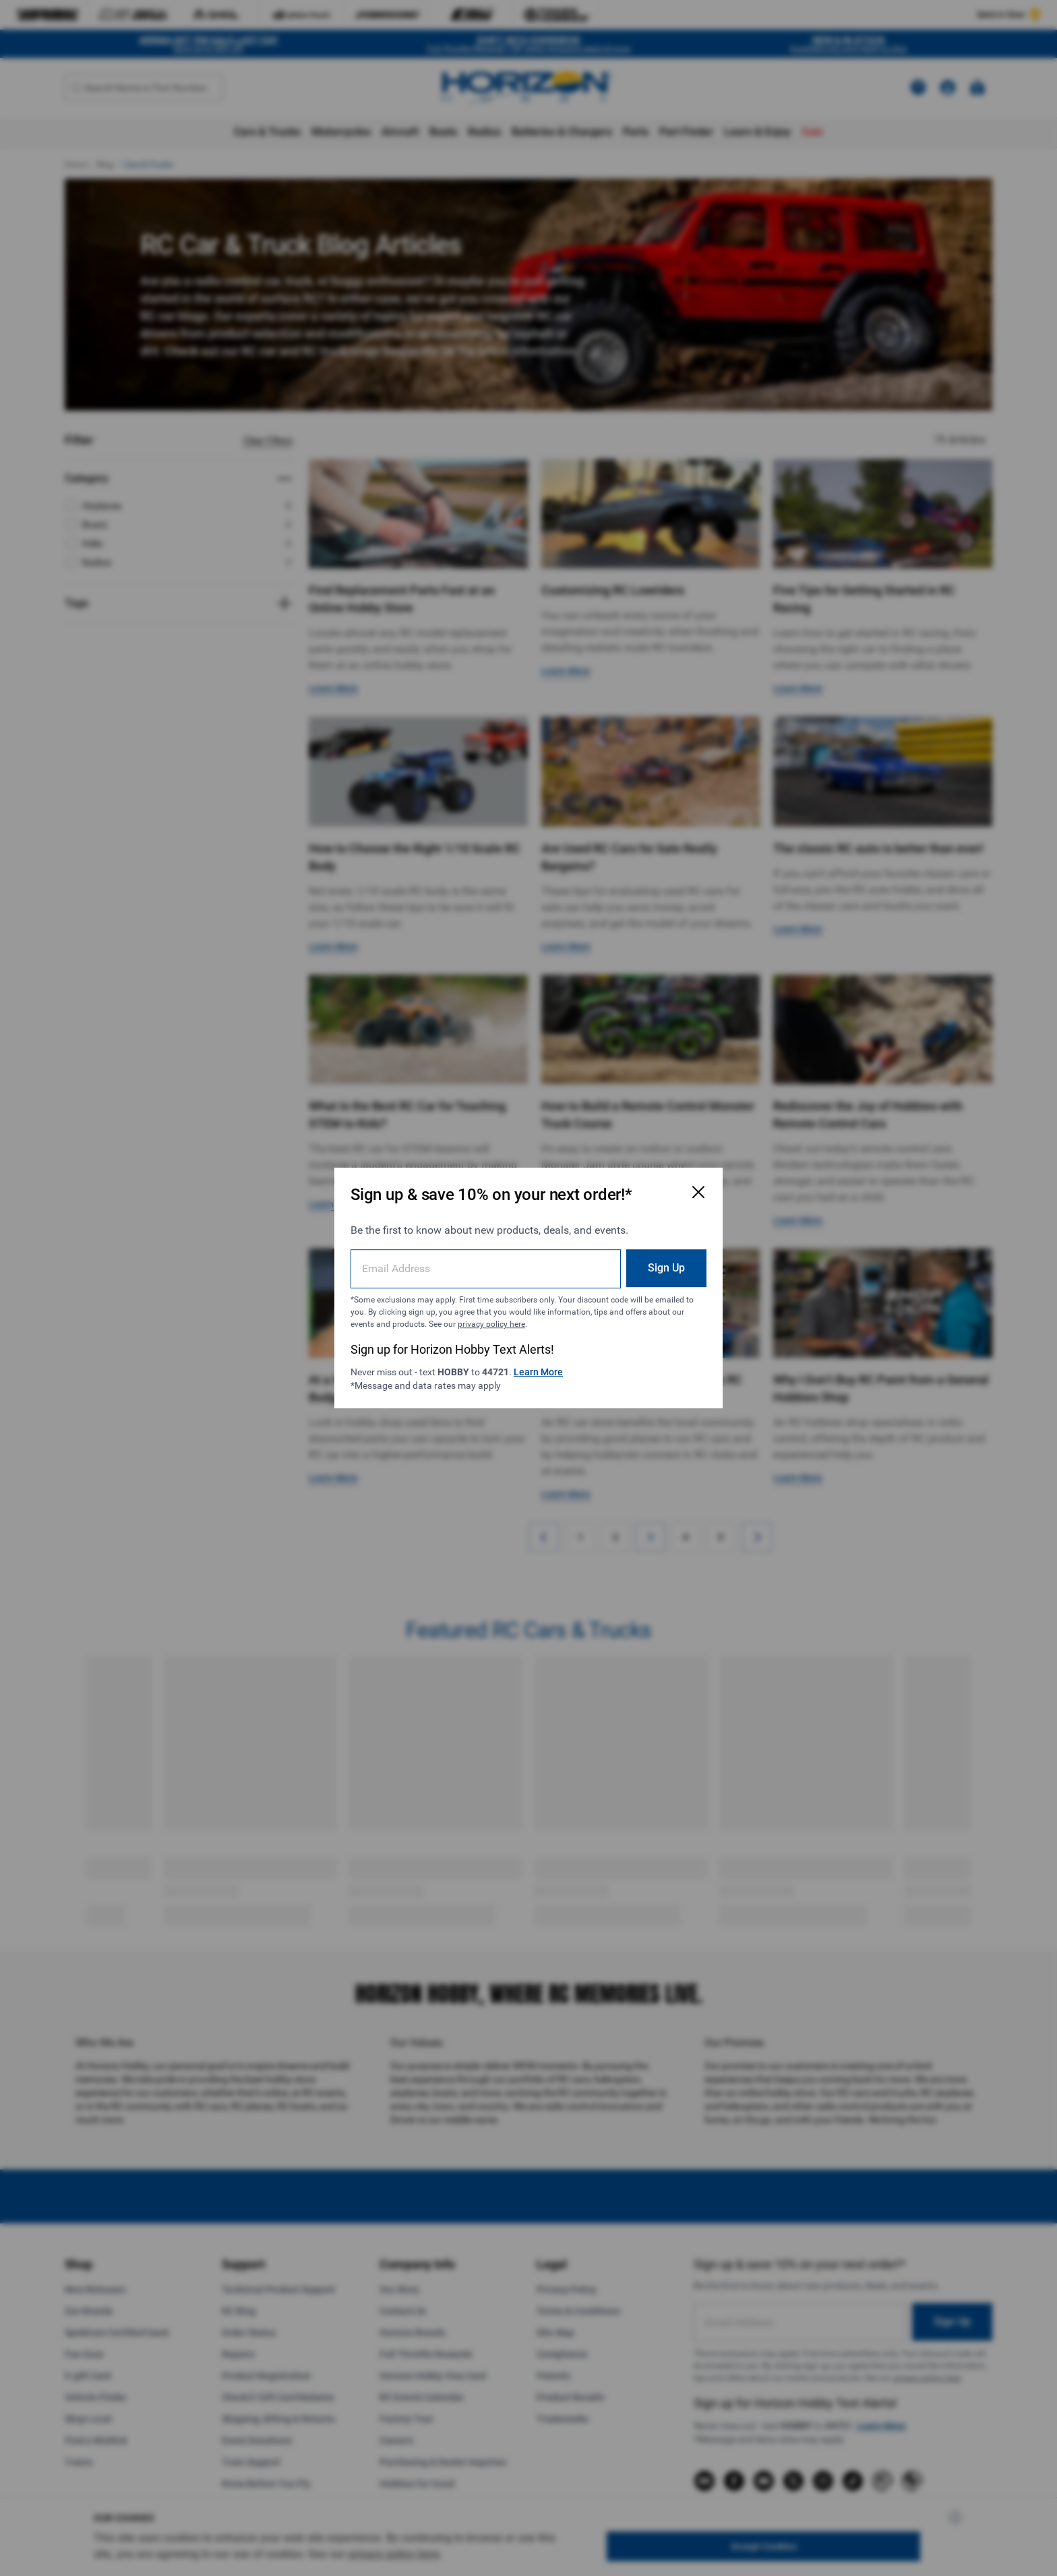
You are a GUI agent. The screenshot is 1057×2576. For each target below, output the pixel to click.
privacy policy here (491, 1324)
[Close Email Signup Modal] (698, 1192)
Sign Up (666, 1267)
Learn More (538, 1372)
